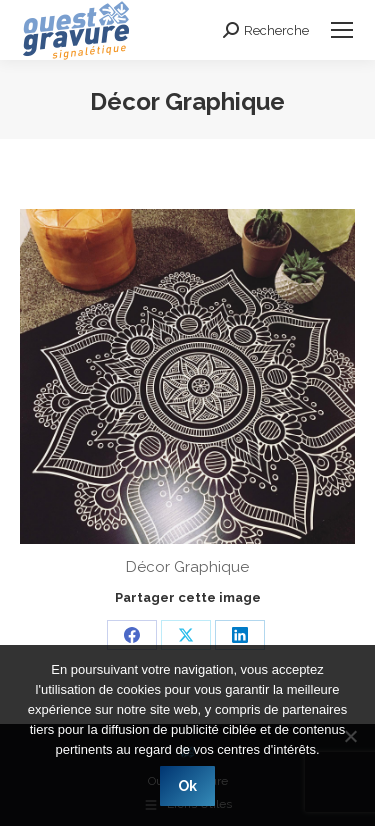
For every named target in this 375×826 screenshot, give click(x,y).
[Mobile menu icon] (342, 30)
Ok (187, 786)
